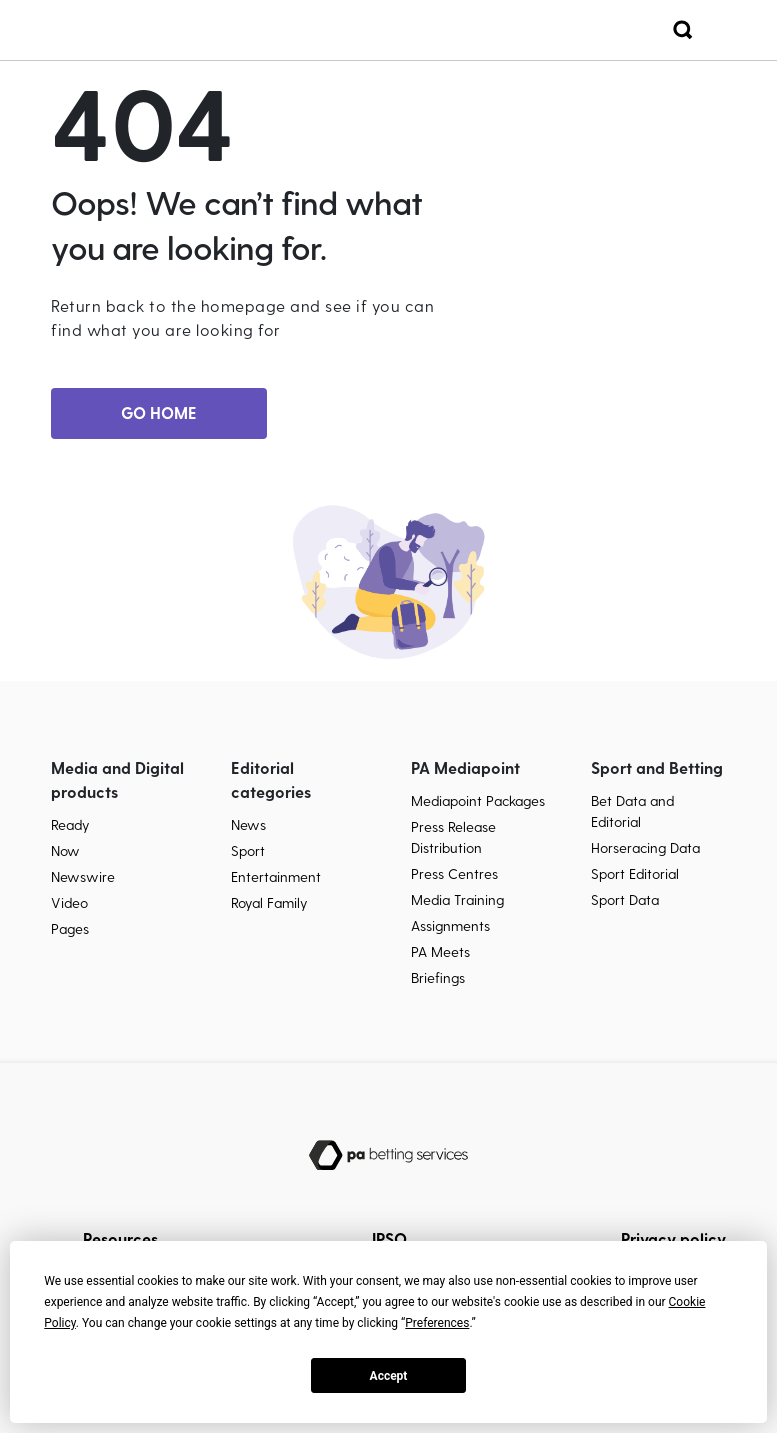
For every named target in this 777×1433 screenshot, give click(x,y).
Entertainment (276, 876)
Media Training (457, 899)
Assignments (450, 925)
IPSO (389, 1238)
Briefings (438, 977)
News (248, 824)
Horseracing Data (645, 847)
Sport (248, 850)
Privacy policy (673, 1238)
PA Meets (440, 951)
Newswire (83, 876)
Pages (70, 928)
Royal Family (269, 902)
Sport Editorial (635, 873)
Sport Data (625, 899)
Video (69, 902)
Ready (70, 824)
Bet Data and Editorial (632, 811)
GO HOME (159, 412)
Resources (120, 1238)
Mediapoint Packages (478, 800)
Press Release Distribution (453, 837)
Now (65, 850)
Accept (389, 1376)
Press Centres (454, 873)
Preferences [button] (437, 1323)
